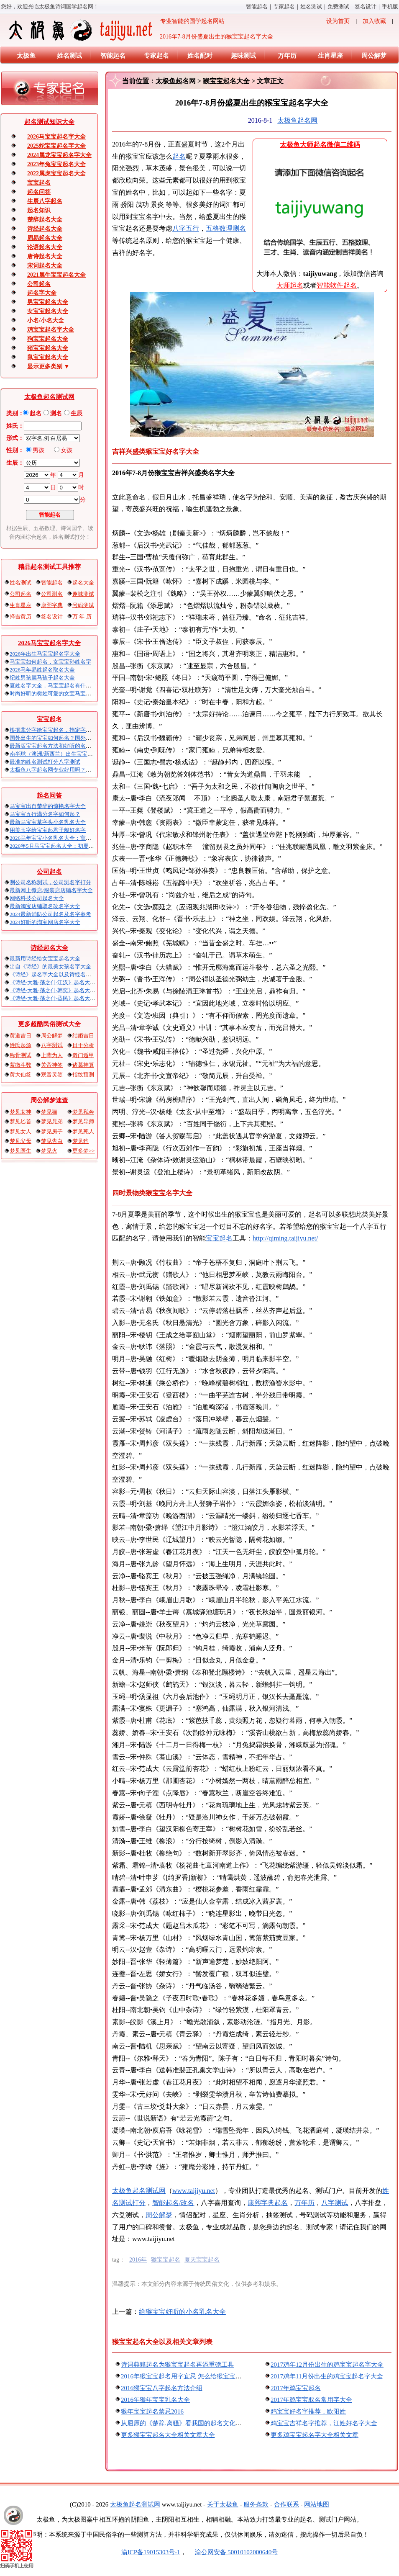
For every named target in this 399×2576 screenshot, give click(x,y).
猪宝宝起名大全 (47, 348)
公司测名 (52, 594)
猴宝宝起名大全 (226, 81)
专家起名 (284, 6)
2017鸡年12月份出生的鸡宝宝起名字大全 (327, 2364)
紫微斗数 (20, 1065)
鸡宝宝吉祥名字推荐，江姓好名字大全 (324, 2423)
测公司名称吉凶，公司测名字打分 (50, 882)
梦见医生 (20, 1151)
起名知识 (39, 210)
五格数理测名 (226, 228)
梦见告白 (52, 1141)
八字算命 (341, 2202)
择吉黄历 (20, 616)
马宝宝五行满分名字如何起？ (45, 814)
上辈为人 (52, 1055)
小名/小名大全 (45, 320)
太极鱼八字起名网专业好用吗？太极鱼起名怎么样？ (72, 770)
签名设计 (365, 6)
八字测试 (52, 1045)
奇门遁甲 (83, 1055)
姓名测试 (311, 6)
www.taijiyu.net (193, 2190)
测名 (56, 413)
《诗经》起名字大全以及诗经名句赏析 (56, 974)
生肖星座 (330, 55)
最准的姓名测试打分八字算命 (45, 762)
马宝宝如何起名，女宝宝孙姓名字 (50, 662)
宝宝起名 (39, 183)
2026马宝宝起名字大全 (56, 137)
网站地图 (316, 2504)
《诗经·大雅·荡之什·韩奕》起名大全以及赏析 (63, 990)
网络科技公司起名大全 (37, 898)
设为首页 (338, 21)
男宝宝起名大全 (47, 302)
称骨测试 (20, 1055)
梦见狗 (80, 1141)
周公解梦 (373, 55)
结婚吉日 (83, 1035)
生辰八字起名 (44, 201)
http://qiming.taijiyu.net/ (285, 1238)
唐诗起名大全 (44, 256)
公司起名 (39, 284)
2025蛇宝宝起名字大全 (56, 146)
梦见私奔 (83, 1112)
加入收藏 (374, 21)
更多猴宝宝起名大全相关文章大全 (168, 2435)
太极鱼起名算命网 (139, 2190)
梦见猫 (49, 1112)
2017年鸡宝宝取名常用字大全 (311, 2399)
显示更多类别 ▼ (48, 366)
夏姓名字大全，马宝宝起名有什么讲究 (56, 685)
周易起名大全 (44, 238)
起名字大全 (41, 293)
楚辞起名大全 (44, 219)
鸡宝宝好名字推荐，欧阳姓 (308, 2411)
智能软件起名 (337, 285)
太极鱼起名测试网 (49, 397)
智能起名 (257, 6)
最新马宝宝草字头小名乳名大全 (48, 822)
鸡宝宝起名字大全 (50, 330)
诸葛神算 (83, 1065)
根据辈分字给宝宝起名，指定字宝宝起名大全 (64, 730)
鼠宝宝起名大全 (47, 357)
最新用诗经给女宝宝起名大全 (45, 958)
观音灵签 (52, 1074)
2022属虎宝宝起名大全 (56, 173)
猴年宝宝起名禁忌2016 (152, 2411)
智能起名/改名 (173, 2202)
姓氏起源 (20, 1045)
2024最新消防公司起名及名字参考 (50, 914)
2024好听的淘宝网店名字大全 (45, 922)
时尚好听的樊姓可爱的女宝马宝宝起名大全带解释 (69, 693)
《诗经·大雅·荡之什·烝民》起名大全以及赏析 (63, 998)
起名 (35, 413)
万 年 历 (82, 616)
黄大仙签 (20, 1074)
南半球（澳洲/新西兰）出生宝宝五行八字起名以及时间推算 (81, 754)
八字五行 (185, 228)
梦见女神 (20, 1112)
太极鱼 (26, 55)
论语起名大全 (44, 247)
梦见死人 (83, 1131)
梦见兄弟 (52, 1121)
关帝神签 (52, 1065)
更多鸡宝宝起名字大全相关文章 (314, 2435)
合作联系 (286, 2504)
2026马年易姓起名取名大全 (42, 670)
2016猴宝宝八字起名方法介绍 (161, 2388)
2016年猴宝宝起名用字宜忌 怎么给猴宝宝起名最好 (191, 2376)
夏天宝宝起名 (202, 2260)
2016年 (138, 2260)
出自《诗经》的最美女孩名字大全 (50, 966)
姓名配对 (199, 55)
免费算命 (338, 6)
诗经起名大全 (44, 229)
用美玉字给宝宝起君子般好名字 (48, 830)
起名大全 (83, 582)
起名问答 (39, 192)
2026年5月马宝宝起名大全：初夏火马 (55, 846)
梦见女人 (20, 1131)
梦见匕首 (20, 1121)
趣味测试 (243, 55)
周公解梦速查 (49, 1100)
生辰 (76, 413)
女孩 (66, 450)
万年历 (287, 55)
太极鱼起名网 (176, 81)
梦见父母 (20, 1141)
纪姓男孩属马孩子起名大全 (42, 677)
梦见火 (49, 1151)
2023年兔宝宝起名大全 (56, 164)
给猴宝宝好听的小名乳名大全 (182, 2311)
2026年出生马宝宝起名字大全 (45, 654)
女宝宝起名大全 (47, 311)
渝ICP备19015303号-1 (150, 2552)
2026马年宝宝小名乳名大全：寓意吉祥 (56, 838)
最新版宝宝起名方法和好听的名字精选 (56, 746)
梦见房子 (52, 1131)
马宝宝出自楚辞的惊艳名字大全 (48, 806)
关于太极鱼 (222, 2504)
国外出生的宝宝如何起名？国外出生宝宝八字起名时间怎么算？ (86, 738)
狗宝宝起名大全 (47, 339)
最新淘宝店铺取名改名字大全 (45, 906)
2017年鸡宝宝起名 (296, 2388)
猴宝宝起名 (165, 2260)
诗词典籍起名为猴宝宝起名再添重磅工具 (177, 2364)
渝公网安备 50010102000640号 (232, 2552)
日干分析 (83, 1045)
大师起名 (289, 285)
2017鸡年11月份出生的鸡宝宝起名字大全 (327, 2376)
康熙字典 (52, 605)
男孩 (38, 450)
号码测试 (83, 605)
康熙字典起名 (274, 2202)
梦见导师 (83, 1121)
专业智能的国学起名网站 (116, 30)
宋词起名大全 (44, 265)
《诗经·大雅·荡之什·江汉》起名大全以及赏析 (63, 982)
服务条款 (256, 2504)
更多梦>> (83, 1151)
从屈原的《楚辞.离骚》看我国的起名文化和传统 (187, 2423)
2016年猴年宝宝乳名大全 (155, 2399)
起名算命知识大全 (49, 121)
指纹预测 (83, 1074)
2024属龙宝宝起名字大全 (59, 155)
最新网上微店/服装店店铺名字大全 (51, 890)
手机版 (390, 6)
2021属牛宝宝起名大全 (56, 275)
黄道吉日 (20, 1035)
